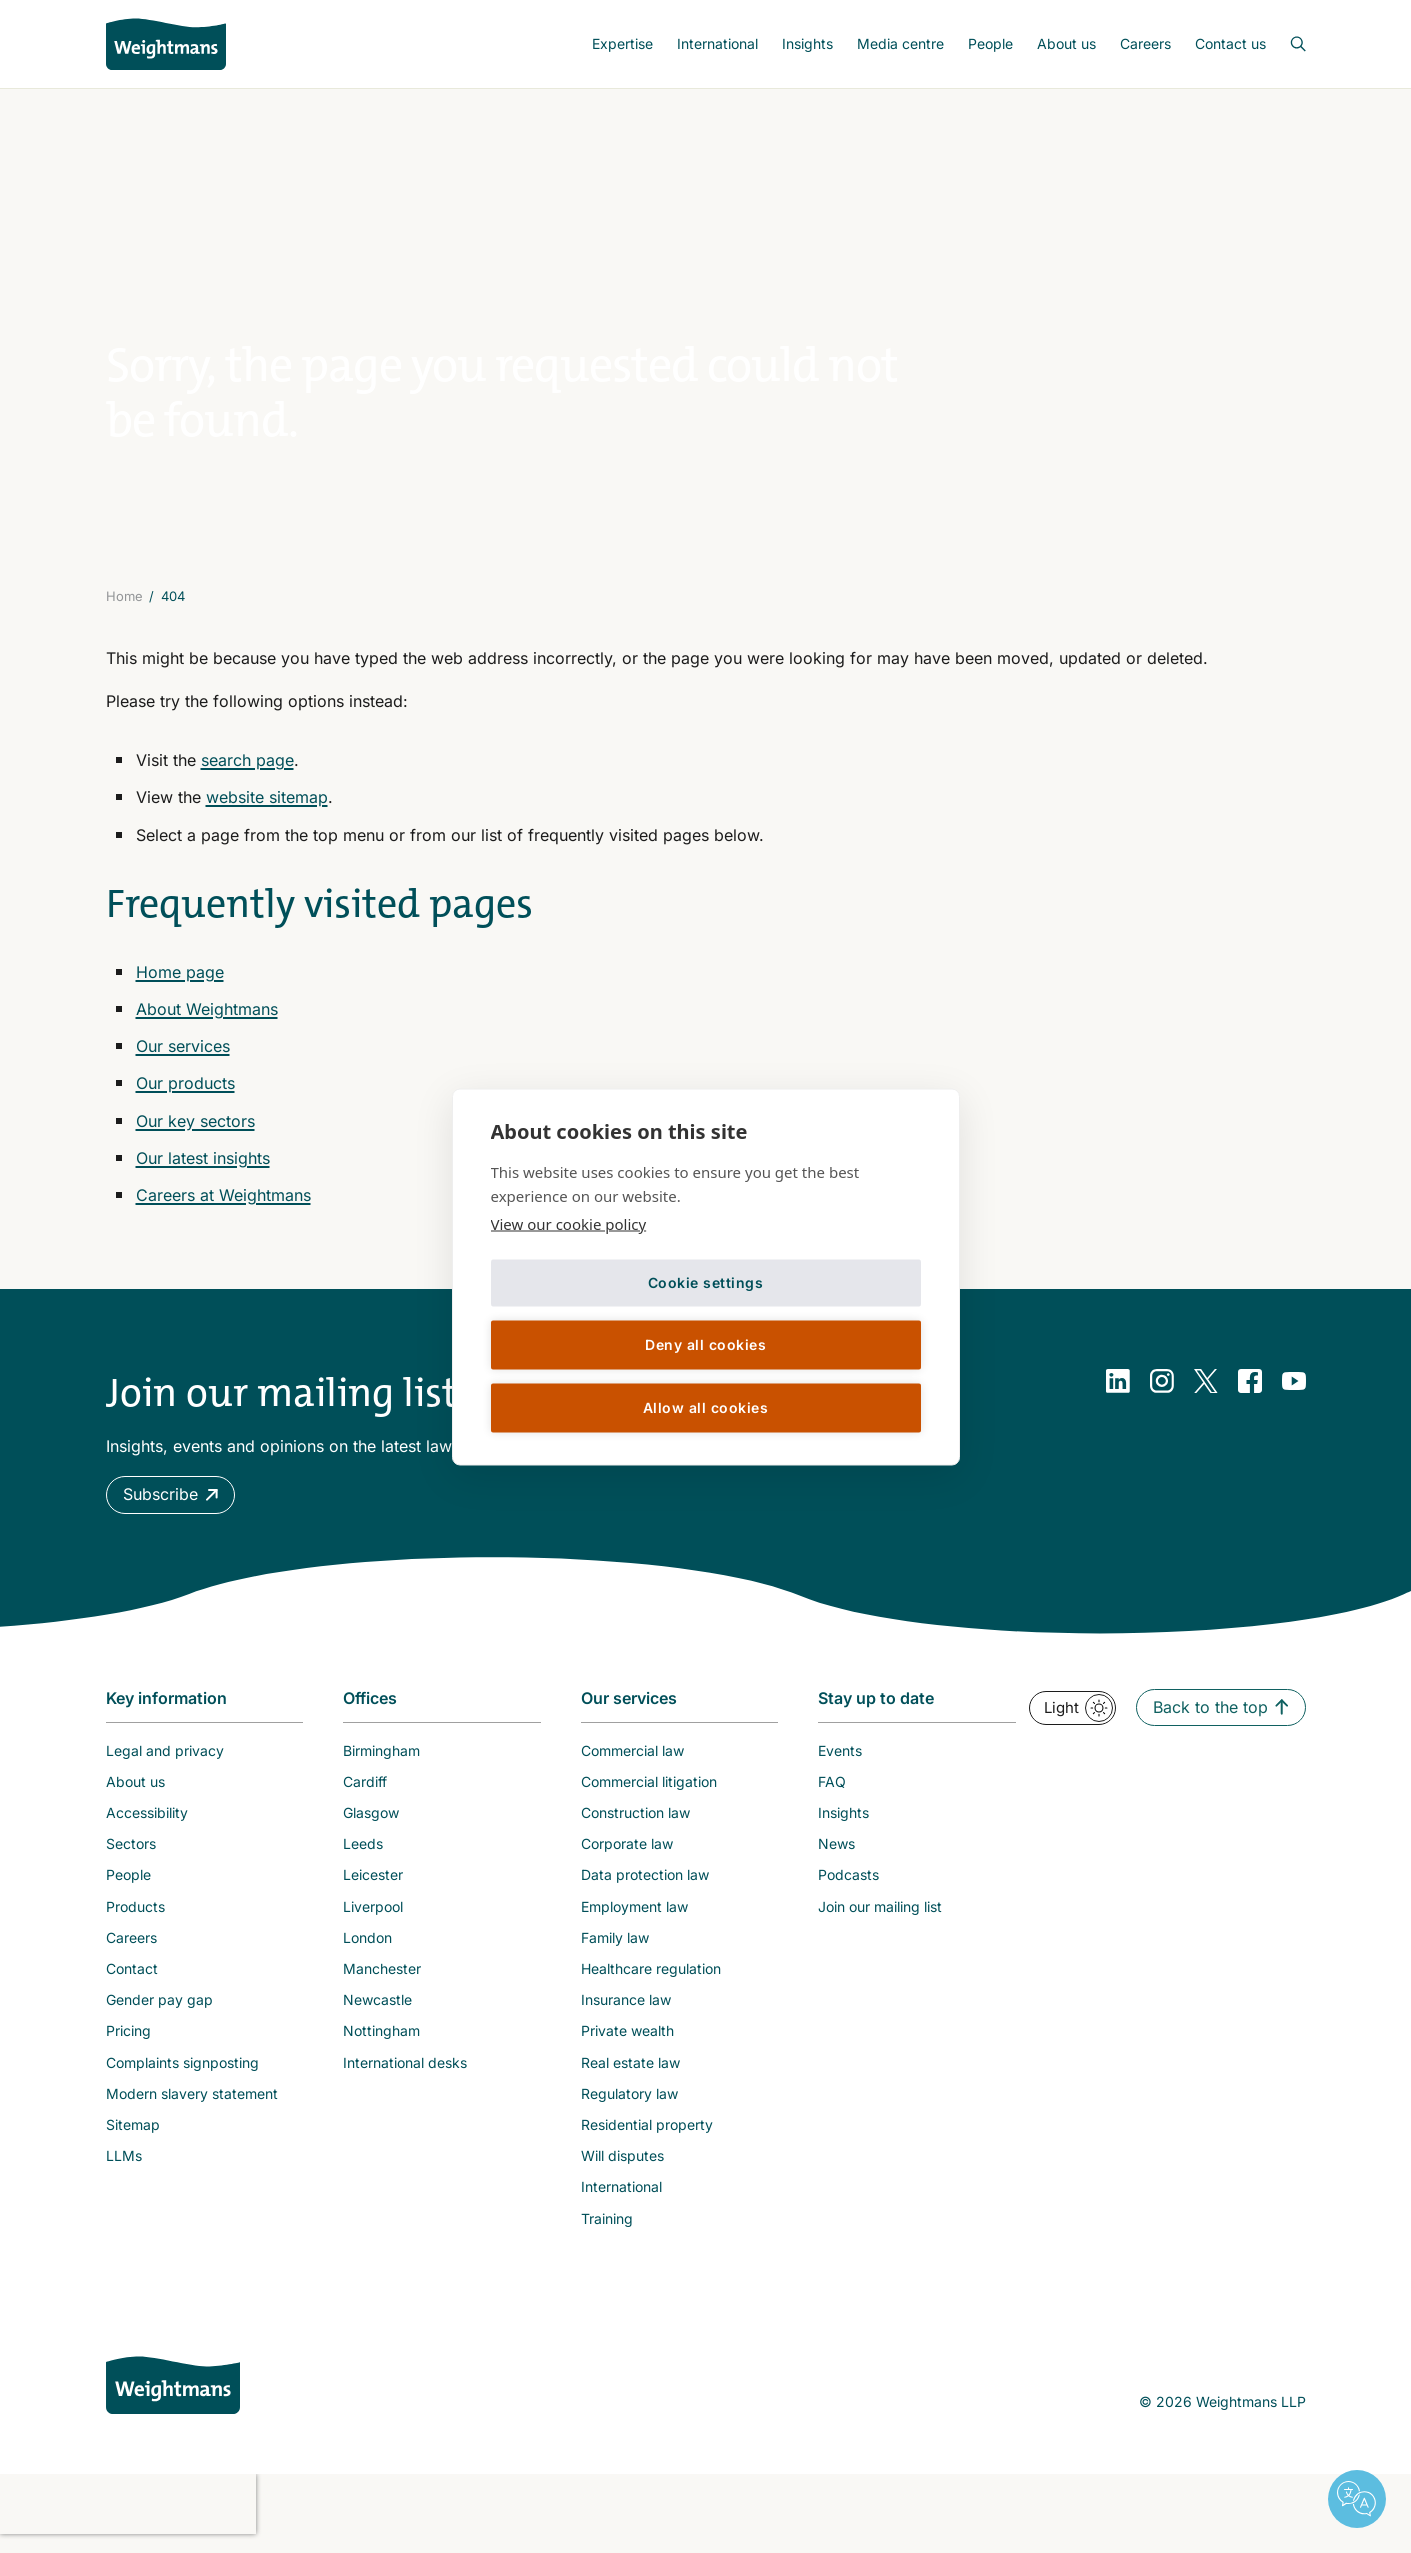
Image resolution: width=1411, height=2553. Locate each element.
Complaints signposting (182, 2073)
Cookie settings (706, 1282)
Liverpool (373, 1917)
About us (1066, 43)
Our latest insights (203, 1169)
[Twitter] (1206, 1392)
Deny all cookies (705, 1344)
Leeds (363, 1854)
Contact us (1230, 43)
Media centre (900, 43)
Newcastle (377, 2010)
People (990, 43)
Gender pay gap (159, 2010)
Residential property (647, 2135)
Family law (615, 1948)
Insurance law (626, 2010)
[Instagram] (1162, 1392)
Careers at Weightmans (223, 1206)
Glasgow (371, 1823)
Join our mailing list (880, 1917)
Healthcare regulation (651, 1979)
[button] (170, 1505)
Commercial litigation (649, 1792)
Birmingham (381, 1761)
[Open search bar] (1286, 44)
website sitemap (267, 809)
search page (247, 771)
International (717, 43)
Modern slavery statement (192, 2104)
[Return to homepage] (166, 44)
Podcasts (848, 1886)
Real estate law (630, 2073)
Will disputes (622, 2166)
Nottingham (381, 2042)
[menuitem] (622, 44)
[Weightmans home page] (173, 2396)
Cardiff (365, 1792)
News (836, 1854)
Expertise (622, 43)
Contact (132, 1979)
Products (135, 1917)
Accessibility (147, 1823)
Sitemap (133, 2135)
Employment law (634, 1917)
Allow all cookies (706, 1407)
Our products (185, 1095)
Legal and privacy (165, 1761)
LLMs (124, 2166)
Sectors (131, 1854)
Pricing (128, 2042)
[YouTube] (1294, 1392)
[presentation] (128, 2515)
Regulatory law (629, 2104)
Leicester (373, 1886)
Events (840, 1761)
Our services (183, 1057)
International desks (405, 2073)
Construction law (635, 1823)
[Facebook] (1250, 1392)
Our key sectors (195, 1132)
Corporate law (627, 1854)
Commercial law (632, 1761)
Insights (807, 43)
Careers (1145, 43)
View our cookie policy (569, 1223)
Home (124, 607)
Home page (180, 983)
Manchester (382, 1979)
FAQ (832, 1792)
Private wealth (627, 2042)
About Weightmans (207, 1020)
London (367, 1948)
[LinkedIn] (1118, 1392)
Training (607, 2229)
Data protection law (645, 1886)
